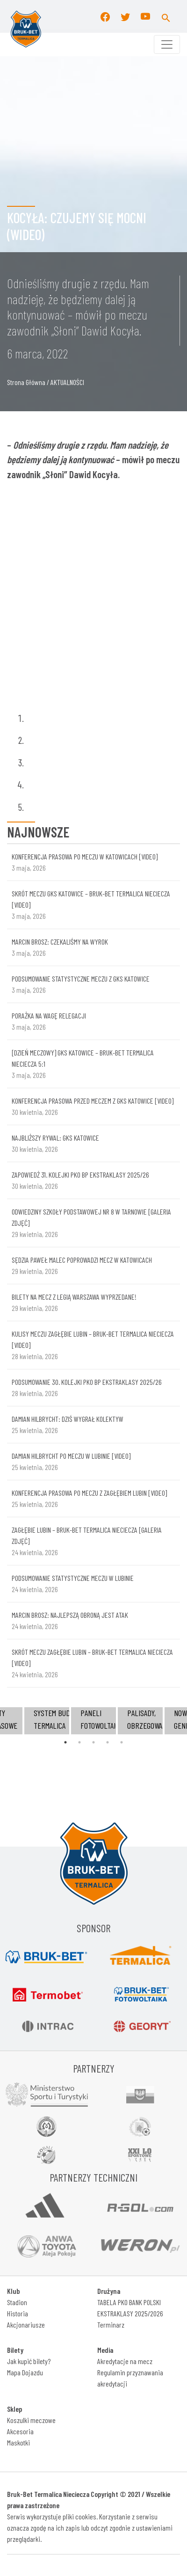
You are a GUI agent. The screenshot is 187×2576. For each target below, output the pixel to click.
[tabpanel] (93, 1720)
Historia (17, 2313)
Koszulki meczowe (31, 2420)
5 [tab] (121, 1742)
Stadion (17, 2302)
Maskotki (18, 2442)
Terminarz (110, 2324)
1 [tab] (65, 1742)
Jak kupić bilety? (28, 2361)
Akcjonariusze (26, 2324)
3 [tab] (93, 1742)
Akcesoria (20, 2431)
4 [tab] (107, 1742)
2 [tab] (79, 1742)
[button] (166, 16)
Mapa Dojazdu (25, 2372)
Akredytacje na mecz (124, 2361)
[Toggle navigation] (167, 44)
